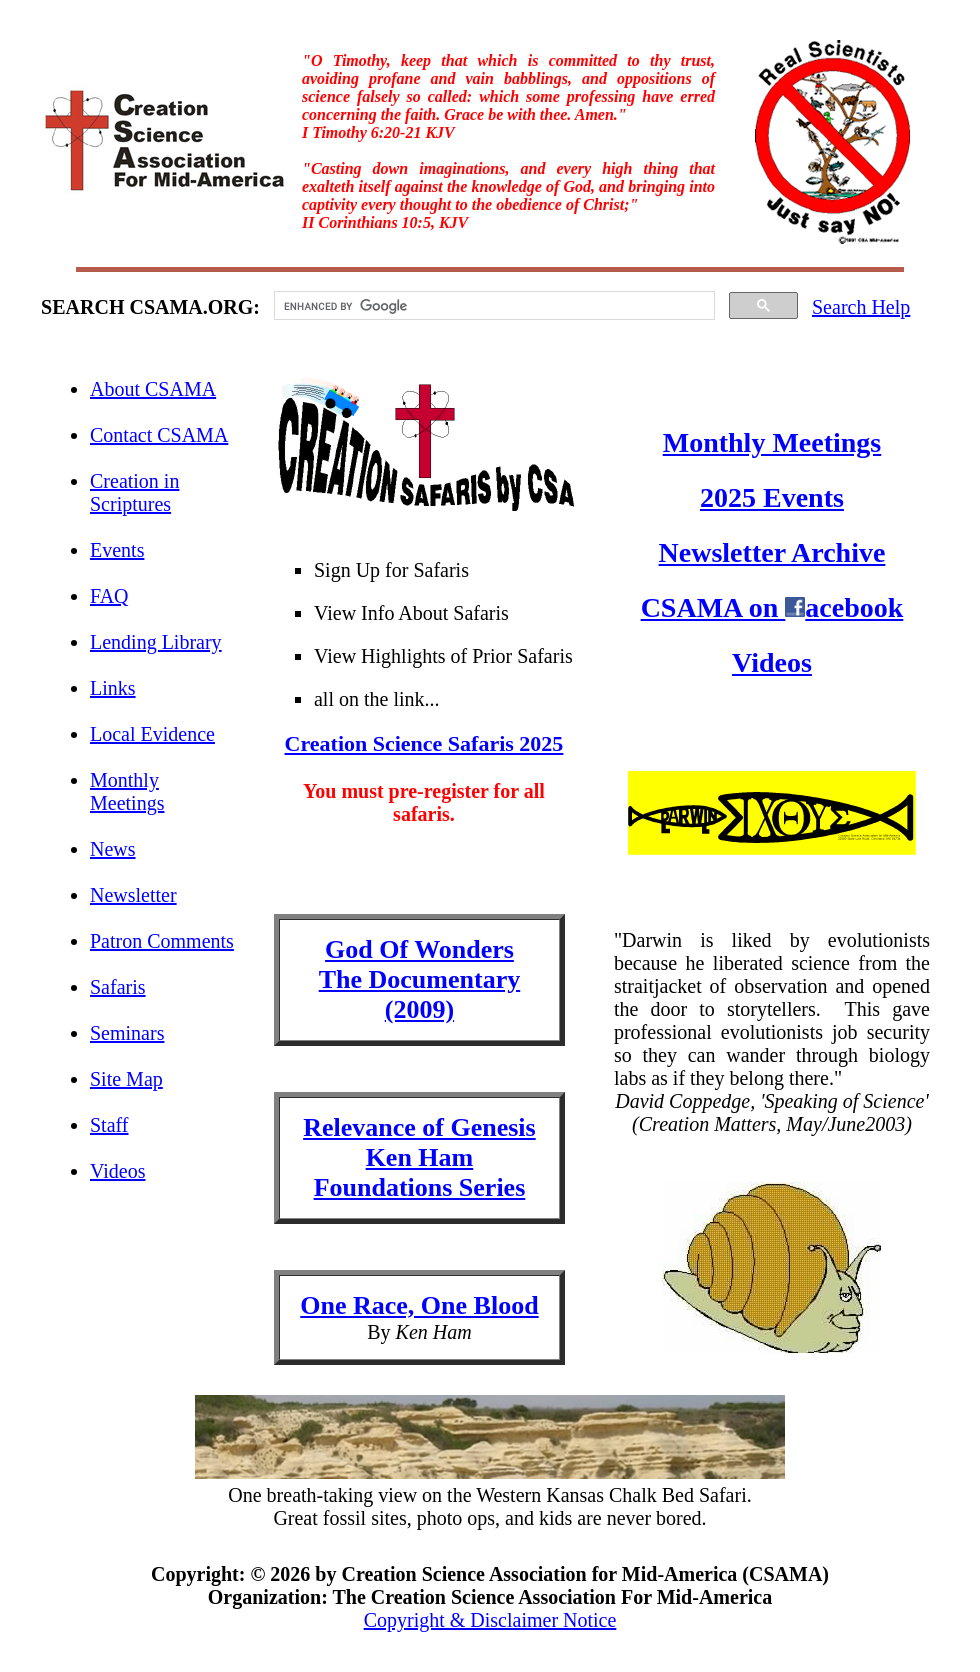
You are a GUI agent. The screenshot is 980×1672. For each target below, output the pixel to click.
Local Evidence (152, 734)
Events (117, 550)
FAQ (109, 596)
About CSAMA (153, 389)
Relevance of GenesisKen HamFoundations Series (419, 1157)
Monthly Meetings (127, 791)
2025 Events (772, 497)
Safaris (118, 987)
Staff (109, 1125)
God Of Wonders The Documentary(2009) (419, 979)
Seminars (127, 1033)
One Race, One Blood (419, 1305)
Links (113, 688)
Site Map (126, 1079)
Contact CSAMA (159, 435)
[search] (492, 306)
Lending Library (156, 642)
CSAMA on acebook (772, 607)
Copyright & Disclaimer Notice (490, 1620)
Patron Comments (162, 941)
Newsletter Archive (772, 552)
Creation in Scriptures (134, 492)
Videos (117, 1171)
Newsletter (133, 895)
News (113, 849)
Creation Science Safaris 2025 (424, 743)
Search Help (861, 307)
